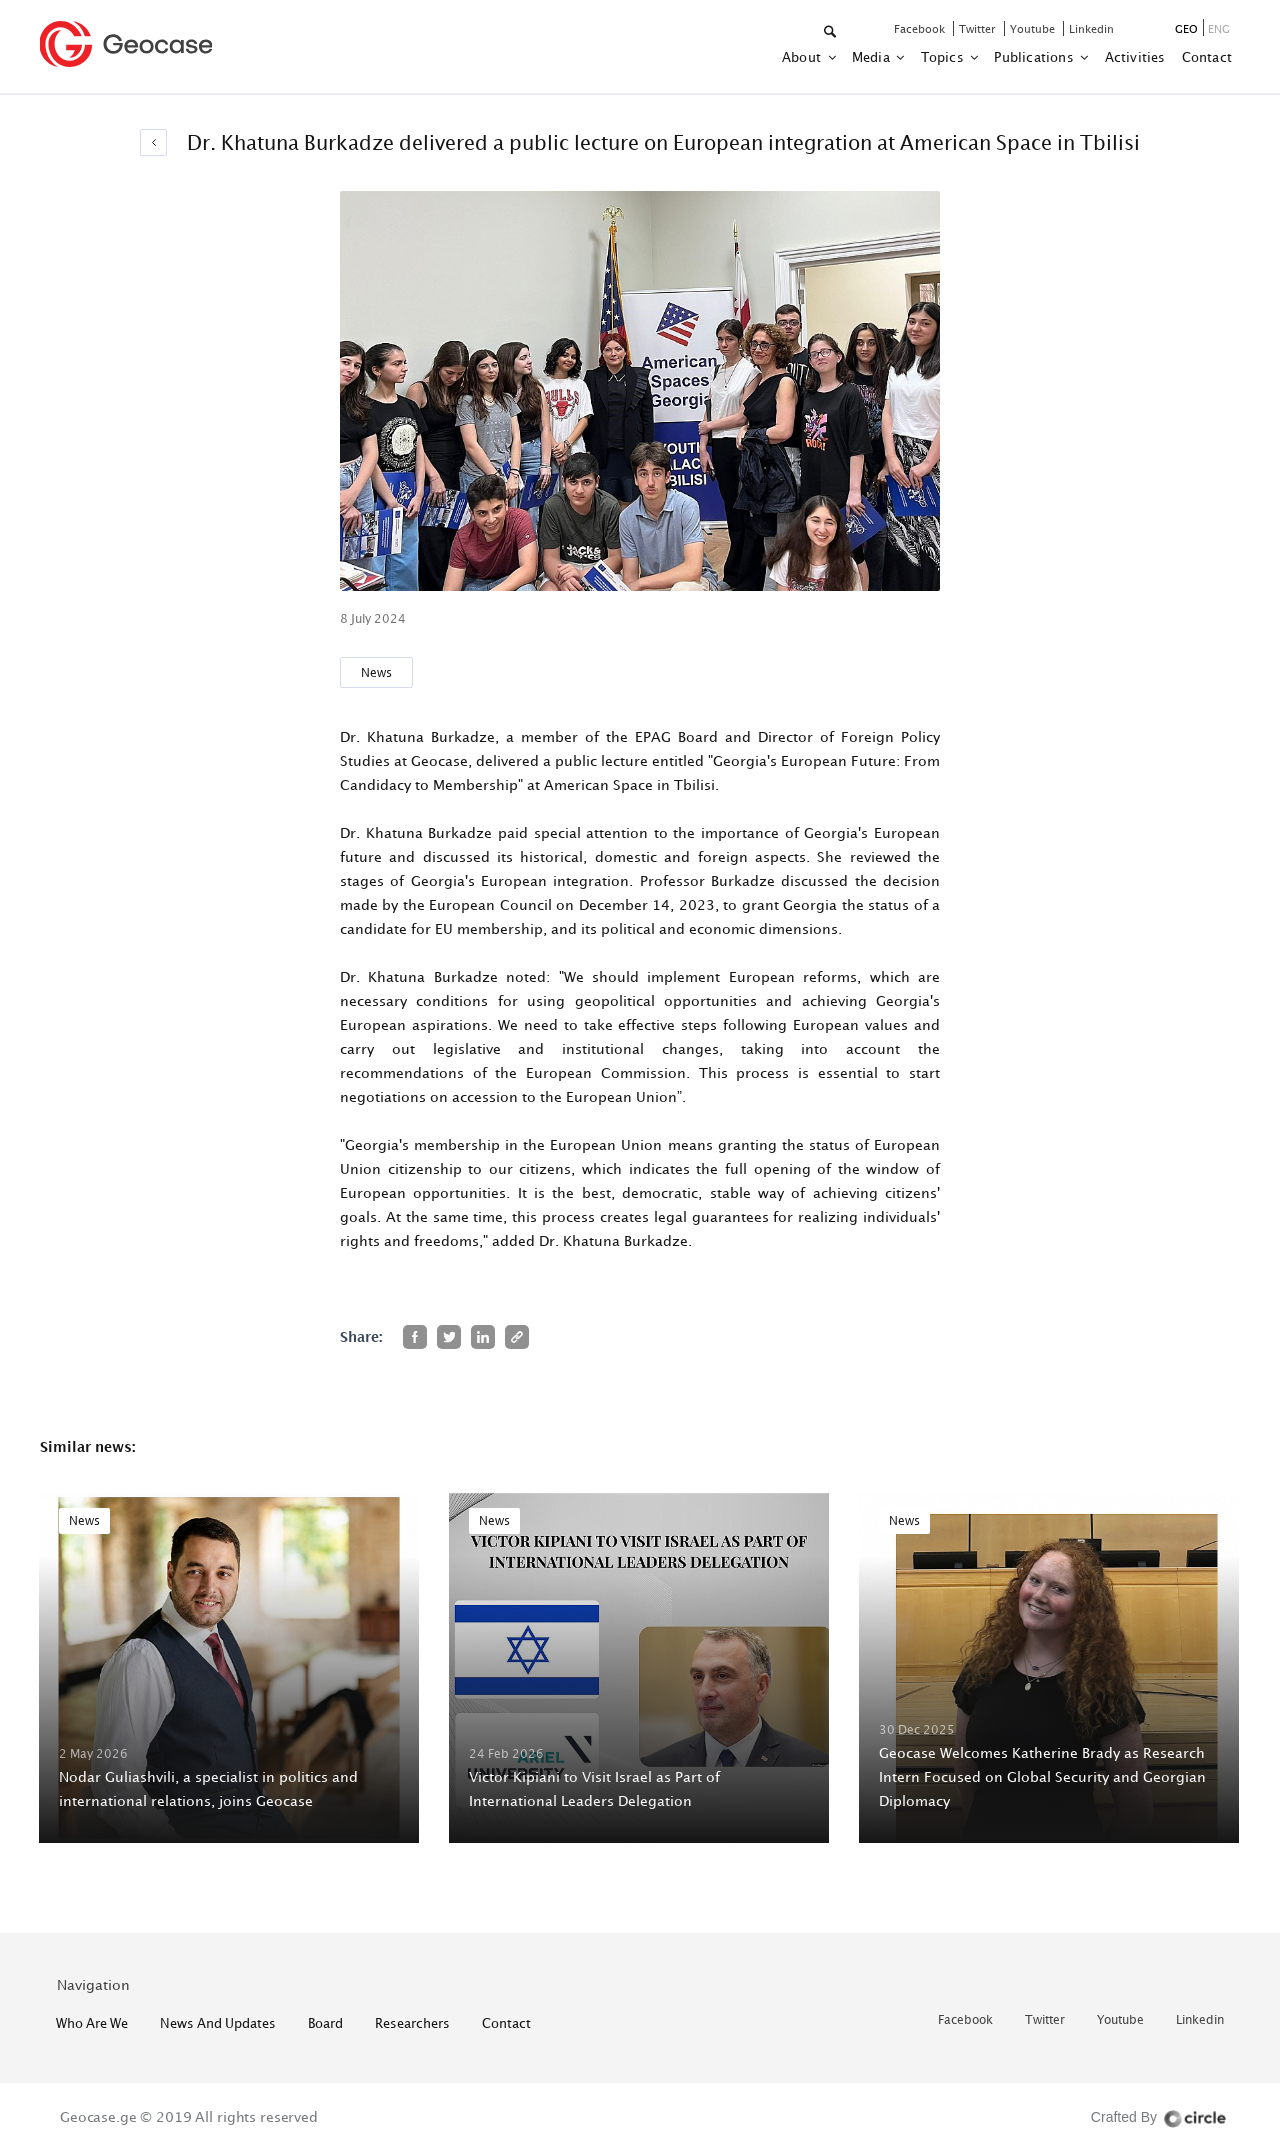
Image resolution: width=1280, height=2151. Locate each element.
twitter (979, 28)
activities (1135, 57)
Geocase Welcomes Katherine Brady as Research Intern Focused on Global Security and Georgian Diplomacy (1042, 1776)
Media (872, 57)
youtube (1034, 28)
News (376, 672)
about (803, 57)
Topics (944, 57)
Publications (1035, 57)
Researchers (412, 2023)
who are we (92, 2023)
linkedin (1091, 28)
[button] (831, 32)
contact (1207, 57)
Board (325, 2023)
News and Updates (218, 2023)
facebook (921, 28)
